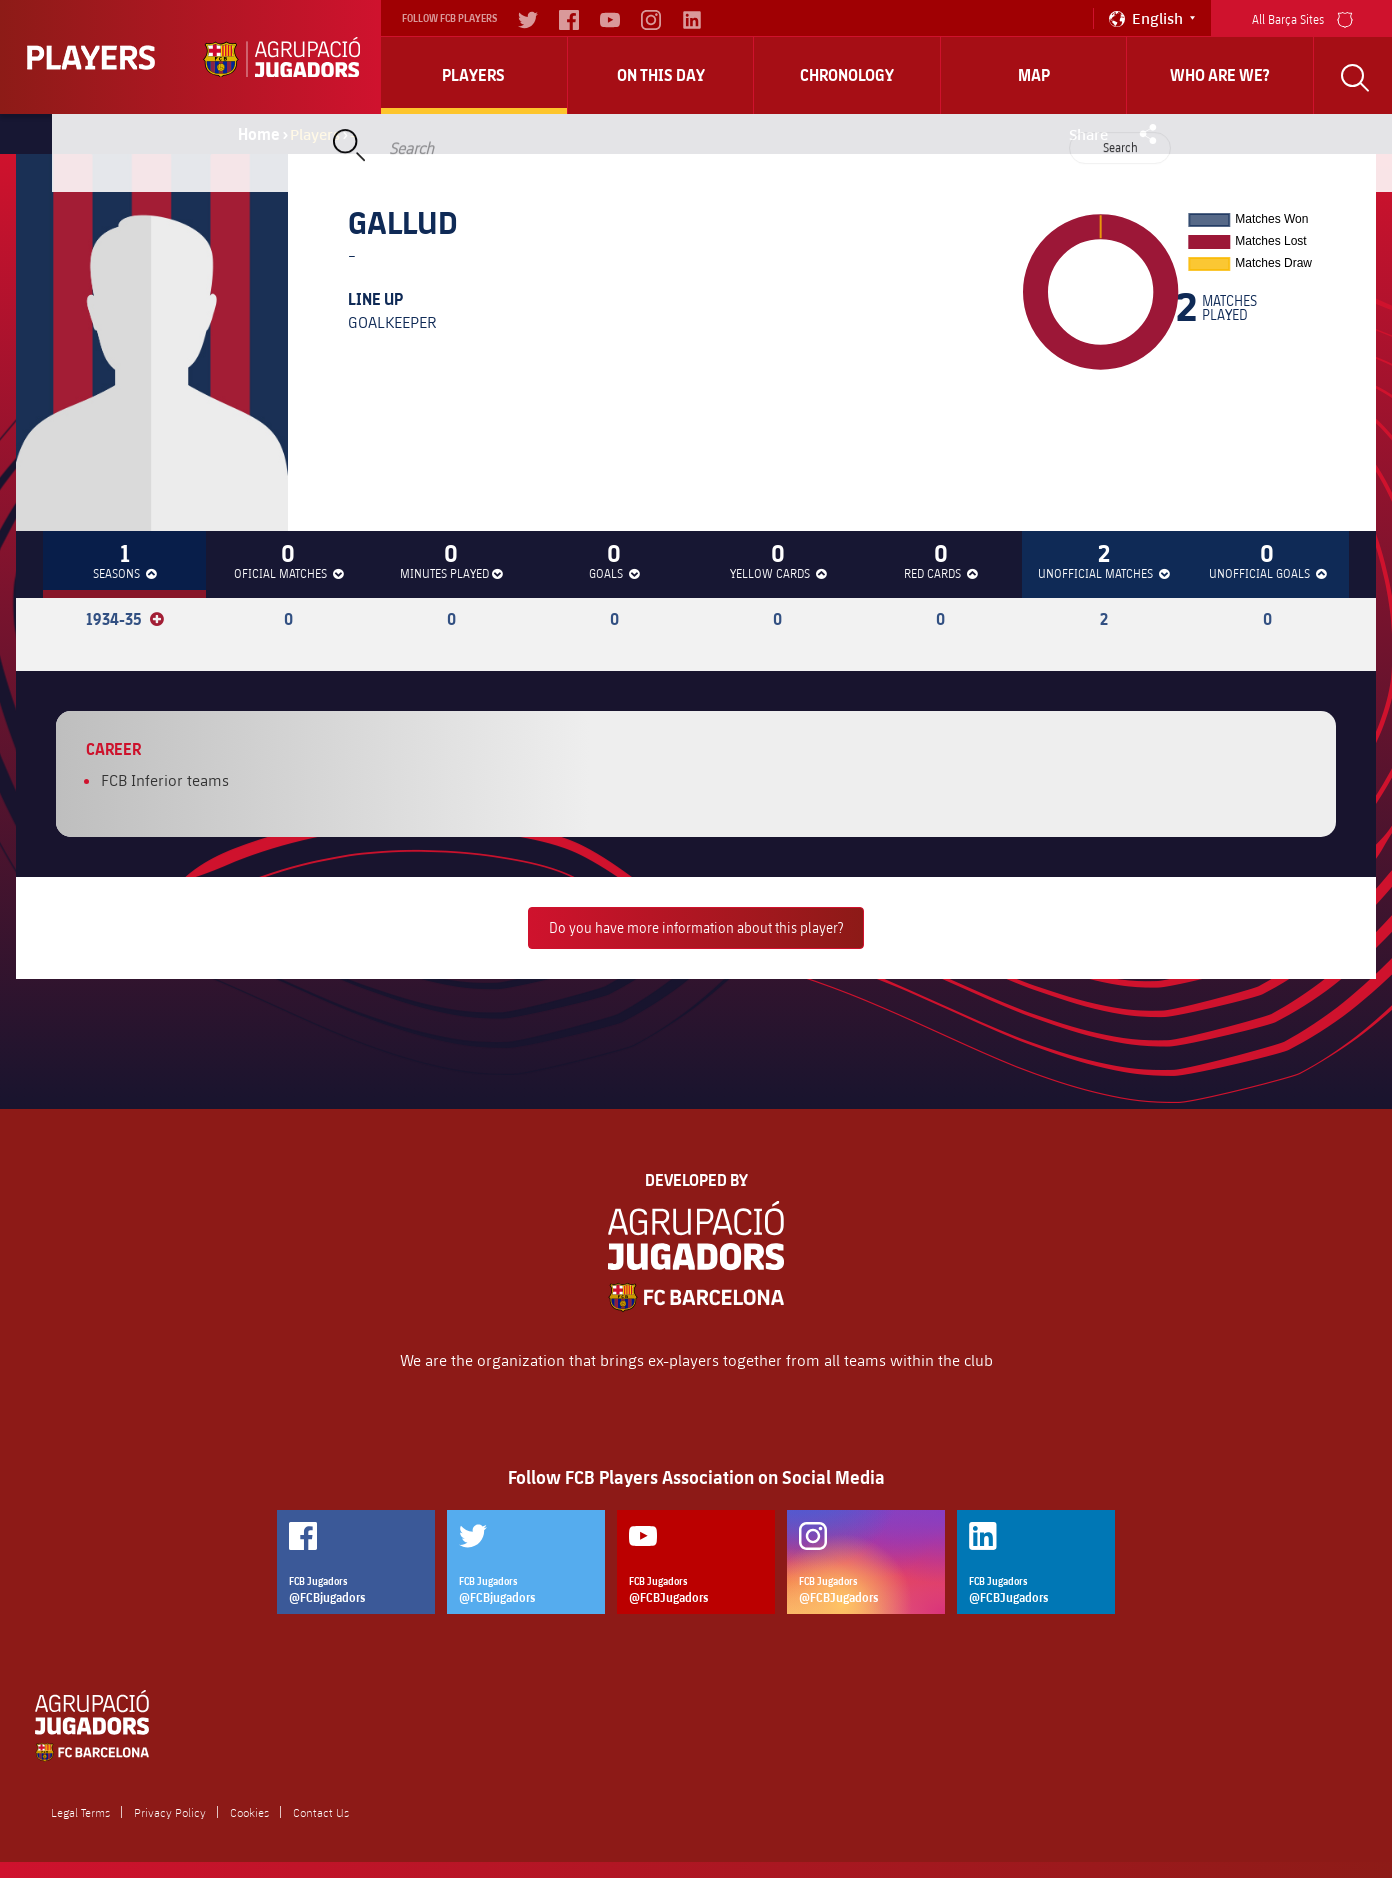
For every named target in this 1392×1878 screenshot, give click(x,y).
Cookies (249, 1812)
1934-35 (125, 619)
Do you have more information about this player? (696, 927)
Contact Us (321, 1812)
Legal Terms (80, 1812)
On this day (661, 75)
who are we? (1220, 75)
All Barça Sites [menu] (1302, 17)
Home (259, 134)
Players (473, 75)
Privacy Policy (170, 1812)
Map (1034, 75)
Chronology (847, 75)
